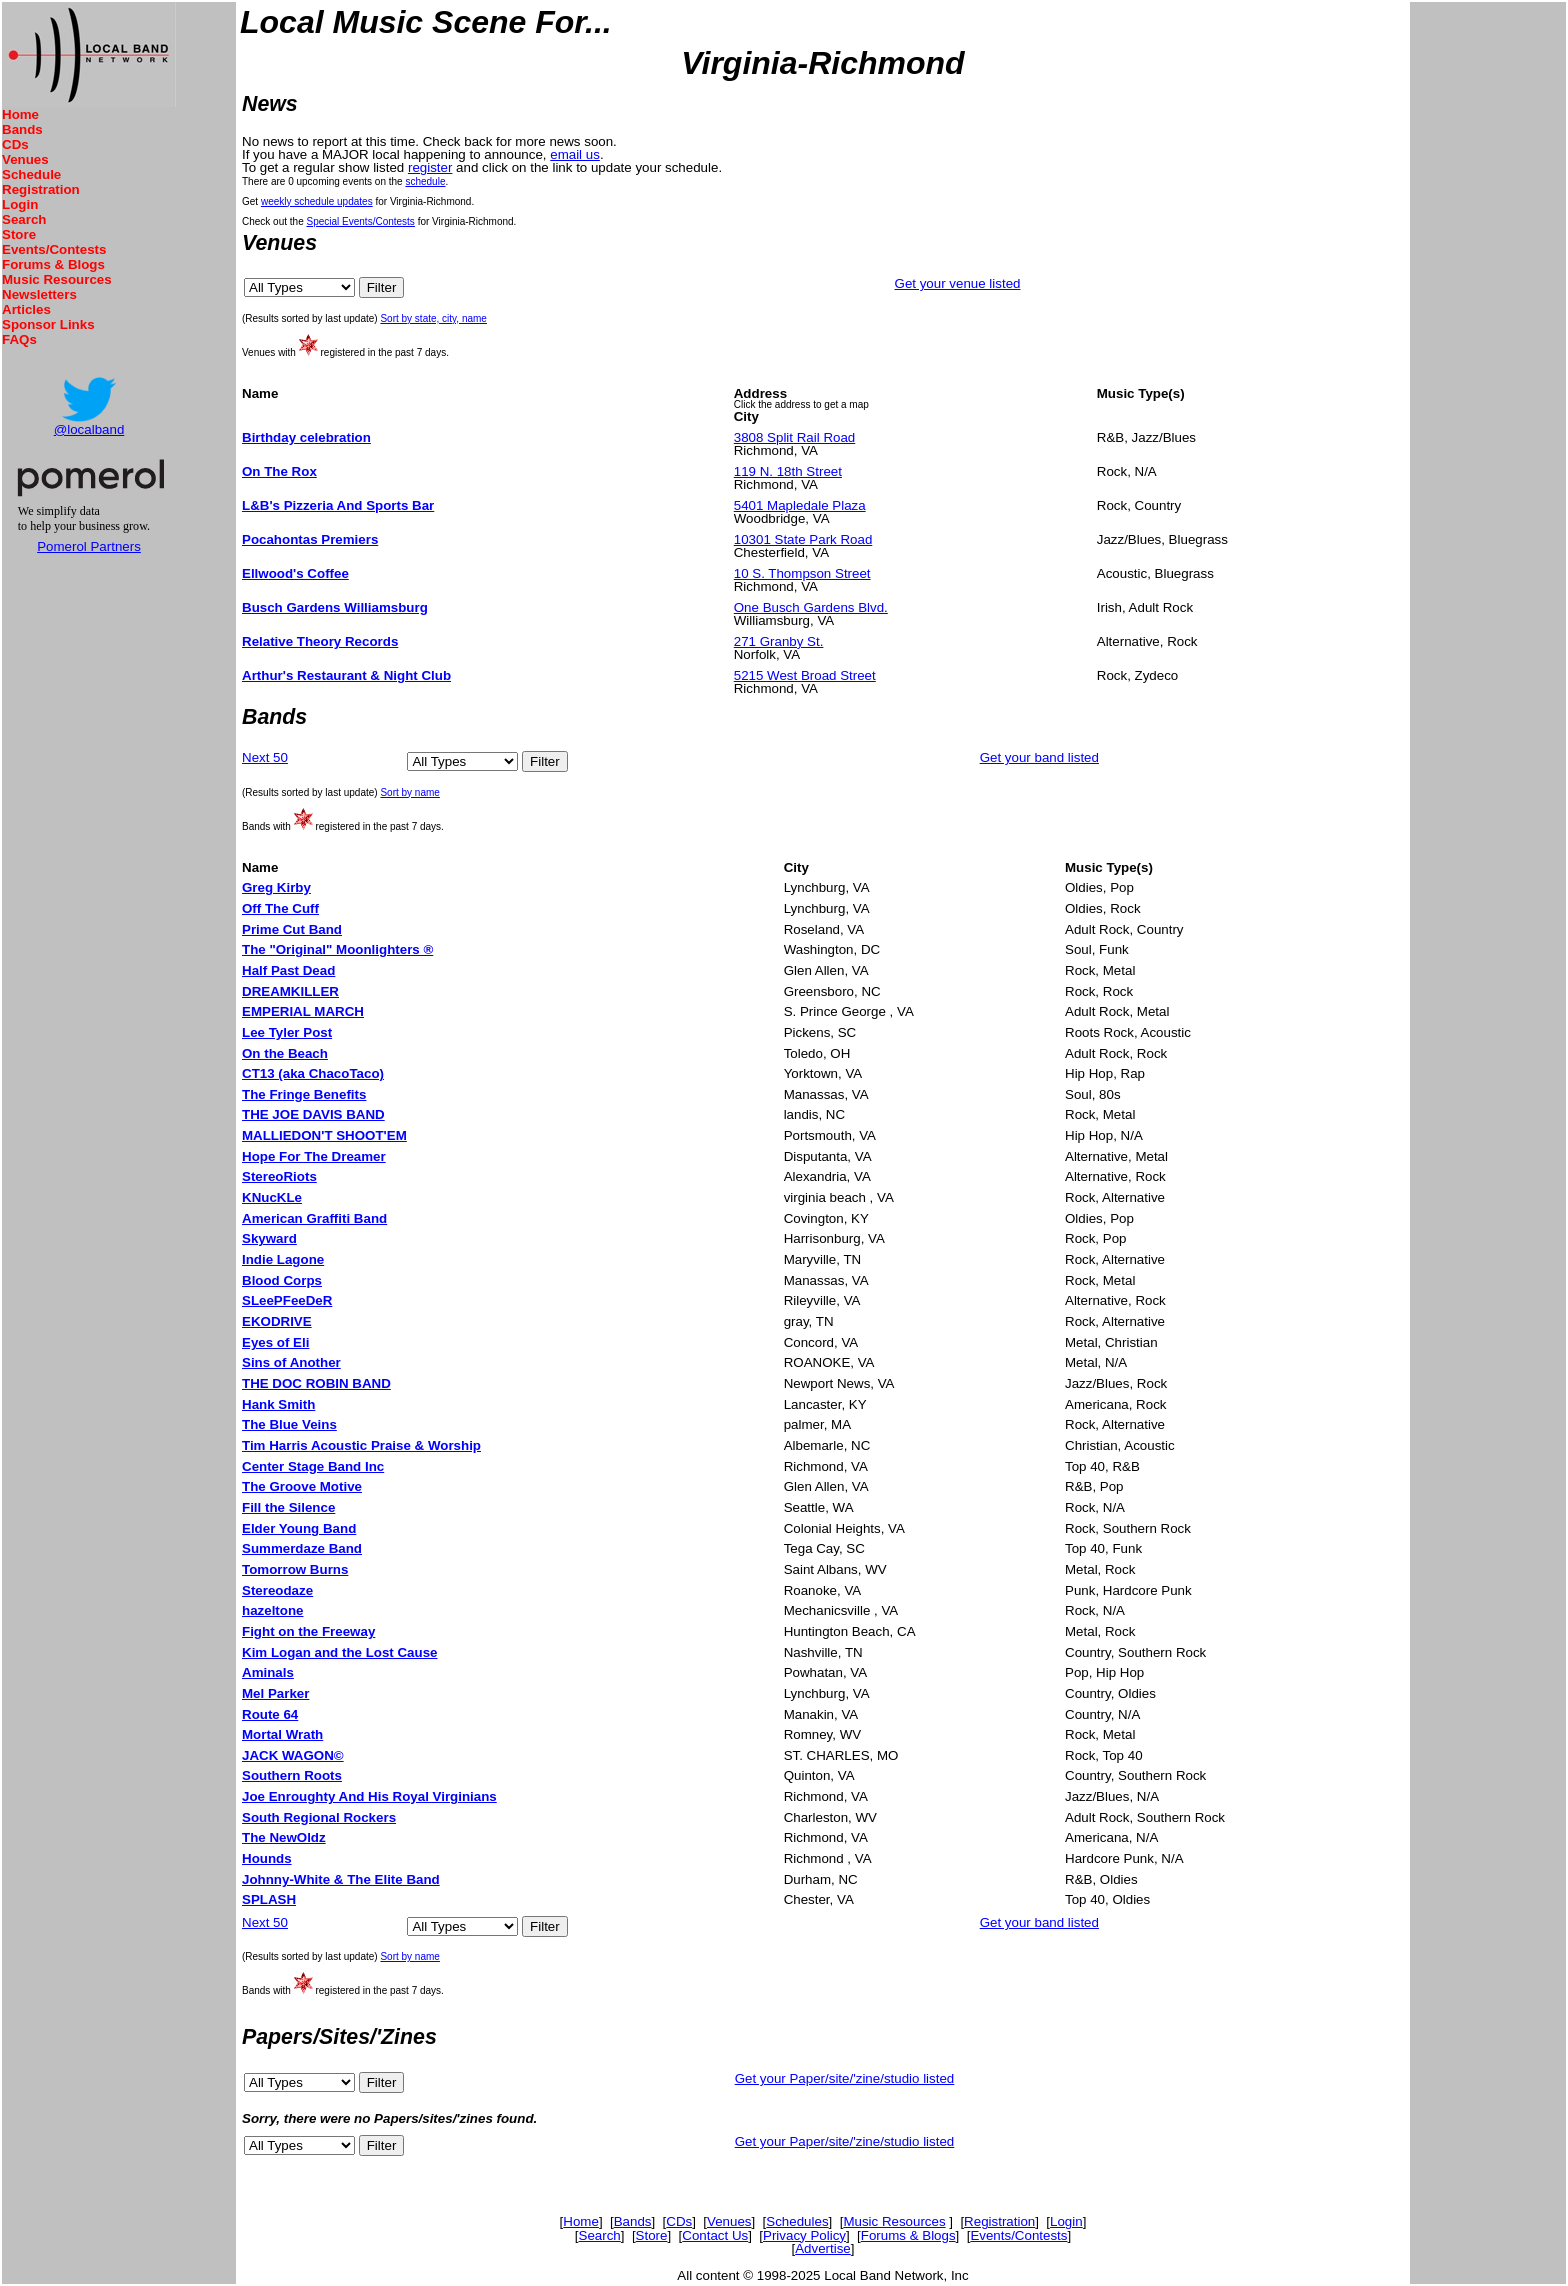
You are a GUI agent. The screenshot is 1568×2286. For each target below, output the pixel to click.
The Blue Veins (289, 1424)
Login (20, 204)
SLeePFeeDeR (287, 1300)
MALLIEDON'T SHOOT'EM (324, 1135)
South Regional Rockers (319, 1817)
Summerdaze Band (302, 1548)
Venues (25, 159)
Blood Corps (282, 1280)
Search (24, 219)
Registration (41, 189)
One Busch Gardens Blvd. (811, 607)
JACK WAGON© (293, 1755)
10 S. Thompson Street (802, 573)
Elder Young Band (299, 1528)
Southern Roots (292, 1775)
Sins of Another (291, 1362)
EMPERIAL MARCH (303, 1011)
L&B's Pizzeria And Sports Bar (338, 505)
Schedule (31, 174)
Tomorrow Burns (295, 1569)
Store (19, 234)
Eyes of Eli (275, 1342)
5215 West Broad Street (805, 675)
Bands (22, 129)
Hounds (267, 1858)
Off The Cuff (280, 908)
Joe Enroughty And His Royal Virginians (369, 1796)
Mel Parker (275, 1693)
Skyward (269, 1238)
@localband (89, 429)
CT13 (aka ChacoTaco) (313, 1073)
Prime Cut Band (292, 929)
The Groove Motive (302, 1486)
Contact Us (715, 2235)
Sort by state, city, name (433, 318)
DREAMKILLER (290, 991)
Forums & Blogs (53, 264)
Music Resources (57, 279)
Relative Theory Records (320, 641)
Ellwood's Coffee (295, 573)
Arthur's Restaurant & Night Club (346, 675)
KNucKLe (272, 1197)
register (430, 167)
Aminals (268, 1672)
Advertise (823, 2248)
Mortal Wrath (282, 1734)
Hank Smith (278, 1404)
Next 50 (265, 757)
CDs (15, 144)
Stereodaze (277, 1590)
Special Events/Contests (360, 221)
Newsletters (39, 294)
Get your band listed (1039, 757)
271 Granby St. (779, 641)
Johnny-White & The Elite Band (341, 1879)
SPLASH (269, 1899)
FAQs (19, 339)
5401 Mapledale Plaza (800, 505)
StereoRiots (279, 1176)
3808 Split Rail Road (795, 437)
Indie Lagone (283, 1259)
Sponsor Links (48, 324)
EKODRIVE (277, 1321)
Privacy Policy (804, 2235)
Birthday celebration (306, 437)
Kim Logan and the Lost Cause (340, 1652)
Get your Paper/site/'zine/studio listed (845, 2078)
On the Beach (285, 1053)
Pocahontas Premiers (310, 539)
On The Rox (279, 471)
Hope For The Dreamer (314, 1156)
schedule (425, 181)
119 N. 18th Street (788, 471)
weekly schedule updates (317, 201)
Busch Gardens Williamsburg (335, 607)
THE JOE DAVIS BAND (313, 1114)
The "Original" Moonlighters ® (337, 949)
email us (575, 154)
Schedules (797, 2221)
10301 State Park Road (803, 539)
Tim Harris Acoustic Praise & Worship (361, 1445)
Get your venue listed (958, 283)
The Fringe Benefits (304, 1094)
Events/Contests (54, 249)
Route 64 (270, 1714)
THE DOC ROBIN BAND (316, 1383)
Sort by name (409, 792)
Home (20, 114)
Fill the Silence (288, 1507)
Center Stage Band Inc (313, 1466)
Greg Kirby (276, 887)
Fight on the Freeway (308, 1631)
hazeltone (272, 1610)
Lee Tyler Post (287, 1032)
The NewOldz (284, 1837)
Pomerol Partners (89, 546)
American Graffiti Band (314, 1218)
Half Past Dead (288, 970)
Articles (26, 309)
